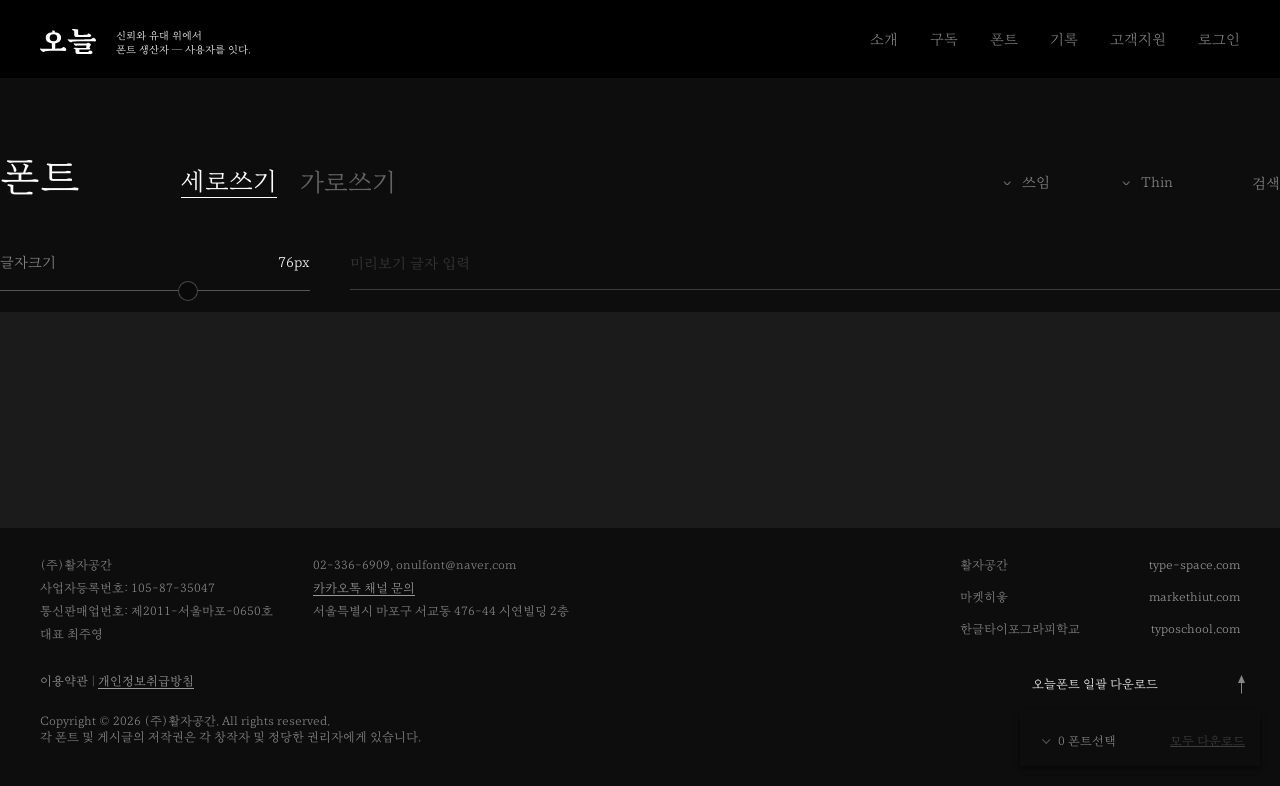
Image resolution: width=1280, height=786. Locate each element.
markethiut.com (1194, 597)
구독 (944, 39)
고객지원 (1138, 39)
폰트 (1004, 39)
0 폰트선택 (1078, 741)
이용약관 (64, 681)
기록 (1064, 39)
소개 (884, 39)
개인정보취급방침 (146, 681)
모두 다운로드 (1207, 741)
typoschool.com (1195, 629)
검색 (1266, 183)
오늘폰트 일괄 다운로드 (1095, 684)
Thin (1157, 182)
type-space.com (1194, 565)
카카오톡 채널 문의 (364, 588)
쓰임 (1036, 182)
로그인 (1219, 39)
